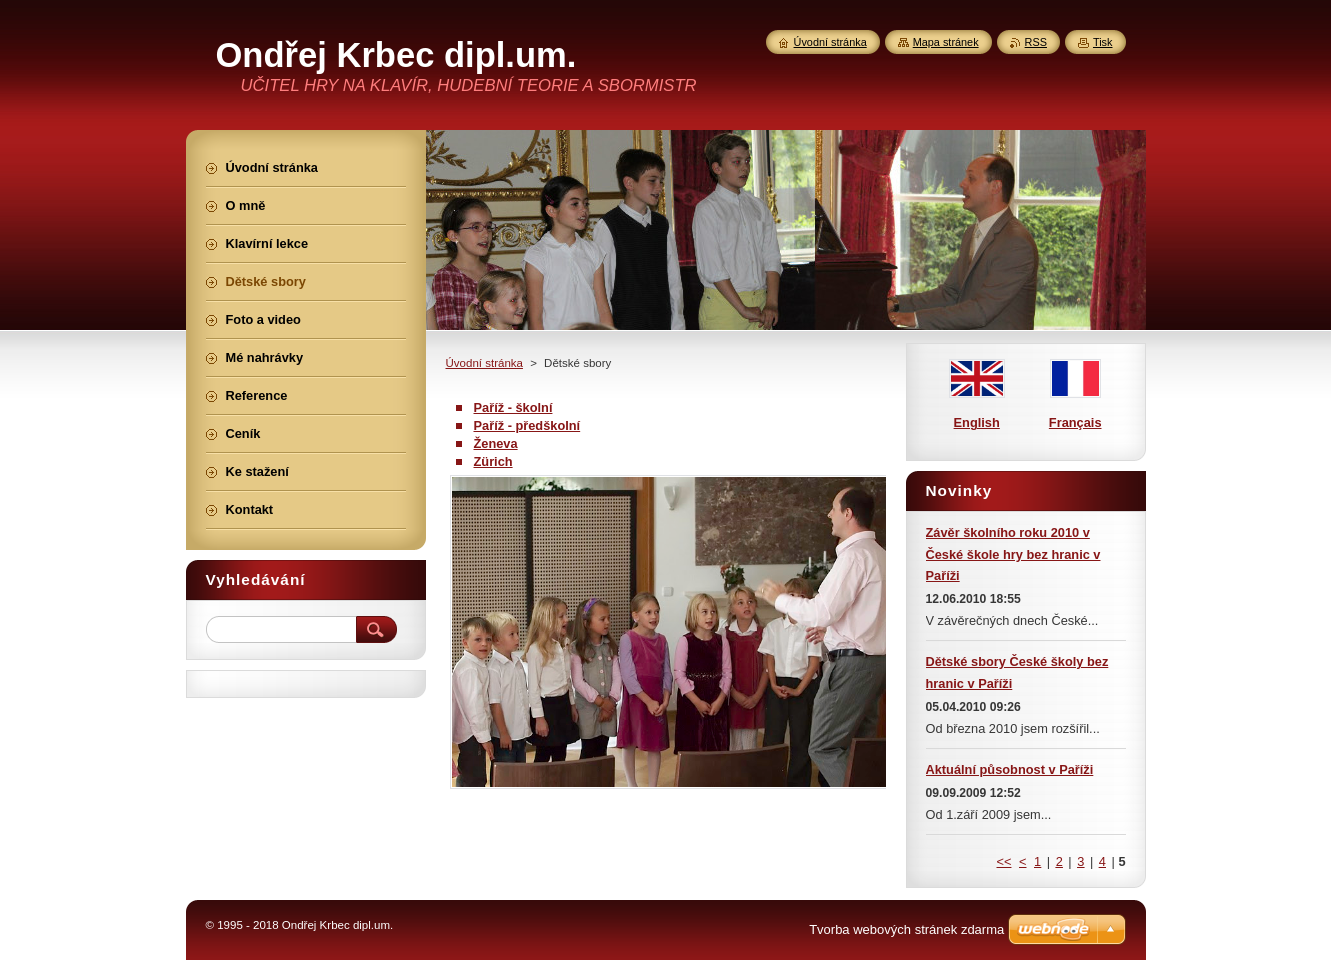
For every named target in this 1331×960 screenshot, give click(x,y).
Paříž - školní (513, 407)
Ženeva (496, 443)
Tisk (1103, 42)
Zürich (493, 461)
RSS (1036, 42)
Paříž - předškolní (527, 425)
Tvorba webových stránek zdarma (906, 929)
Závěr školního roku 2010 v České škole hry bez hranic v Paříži (1013, 554)
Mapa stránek (946, 42)
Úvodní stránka (484, 363)
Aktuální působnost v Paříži (1010, 769)
